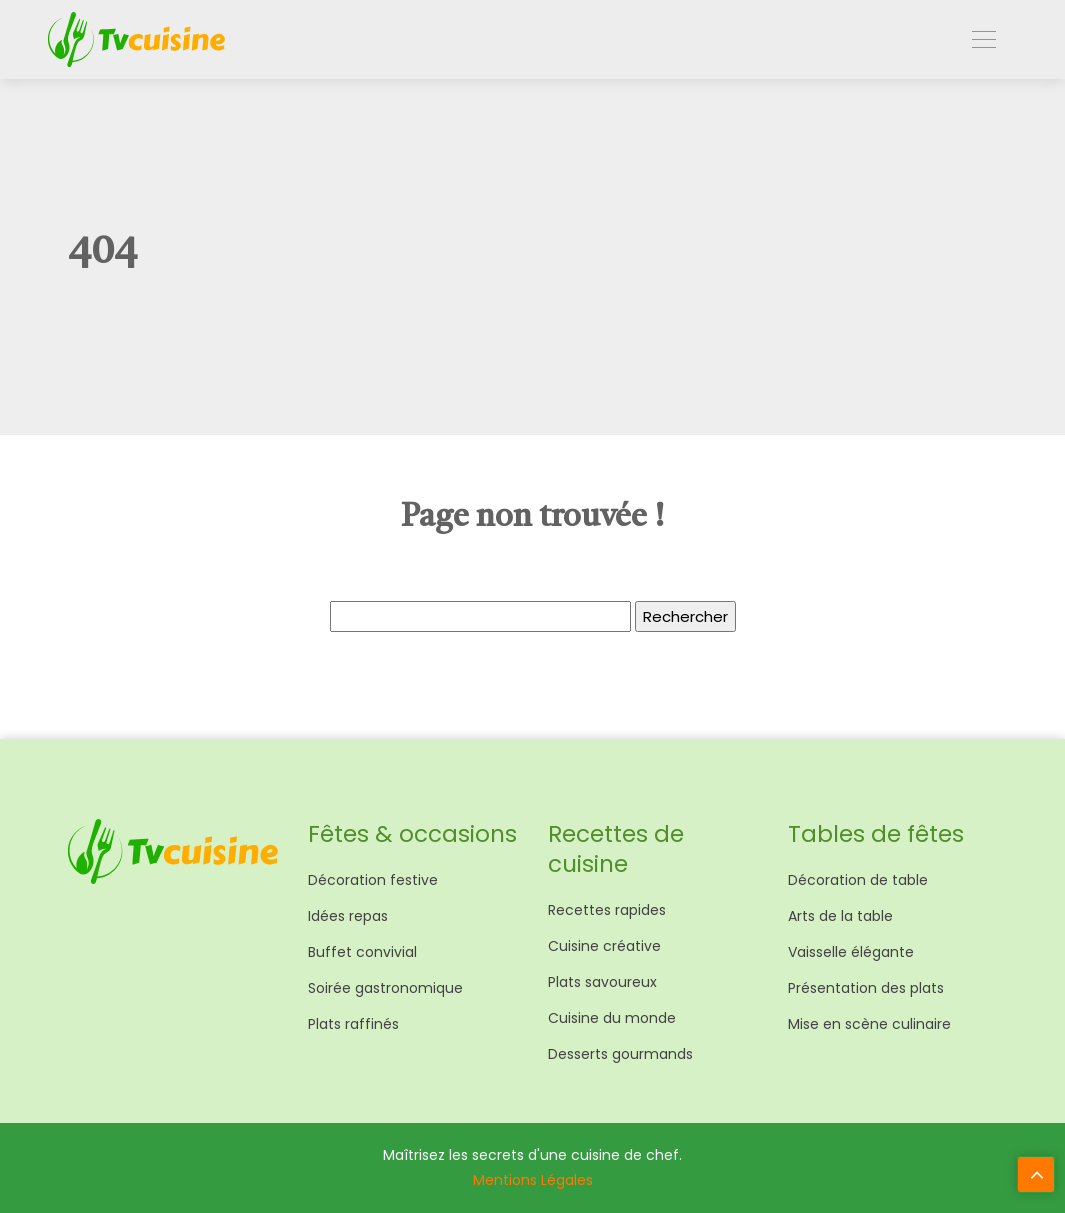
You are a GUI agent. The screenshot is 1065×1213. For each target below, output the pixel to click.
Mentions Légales (533, 1180)
